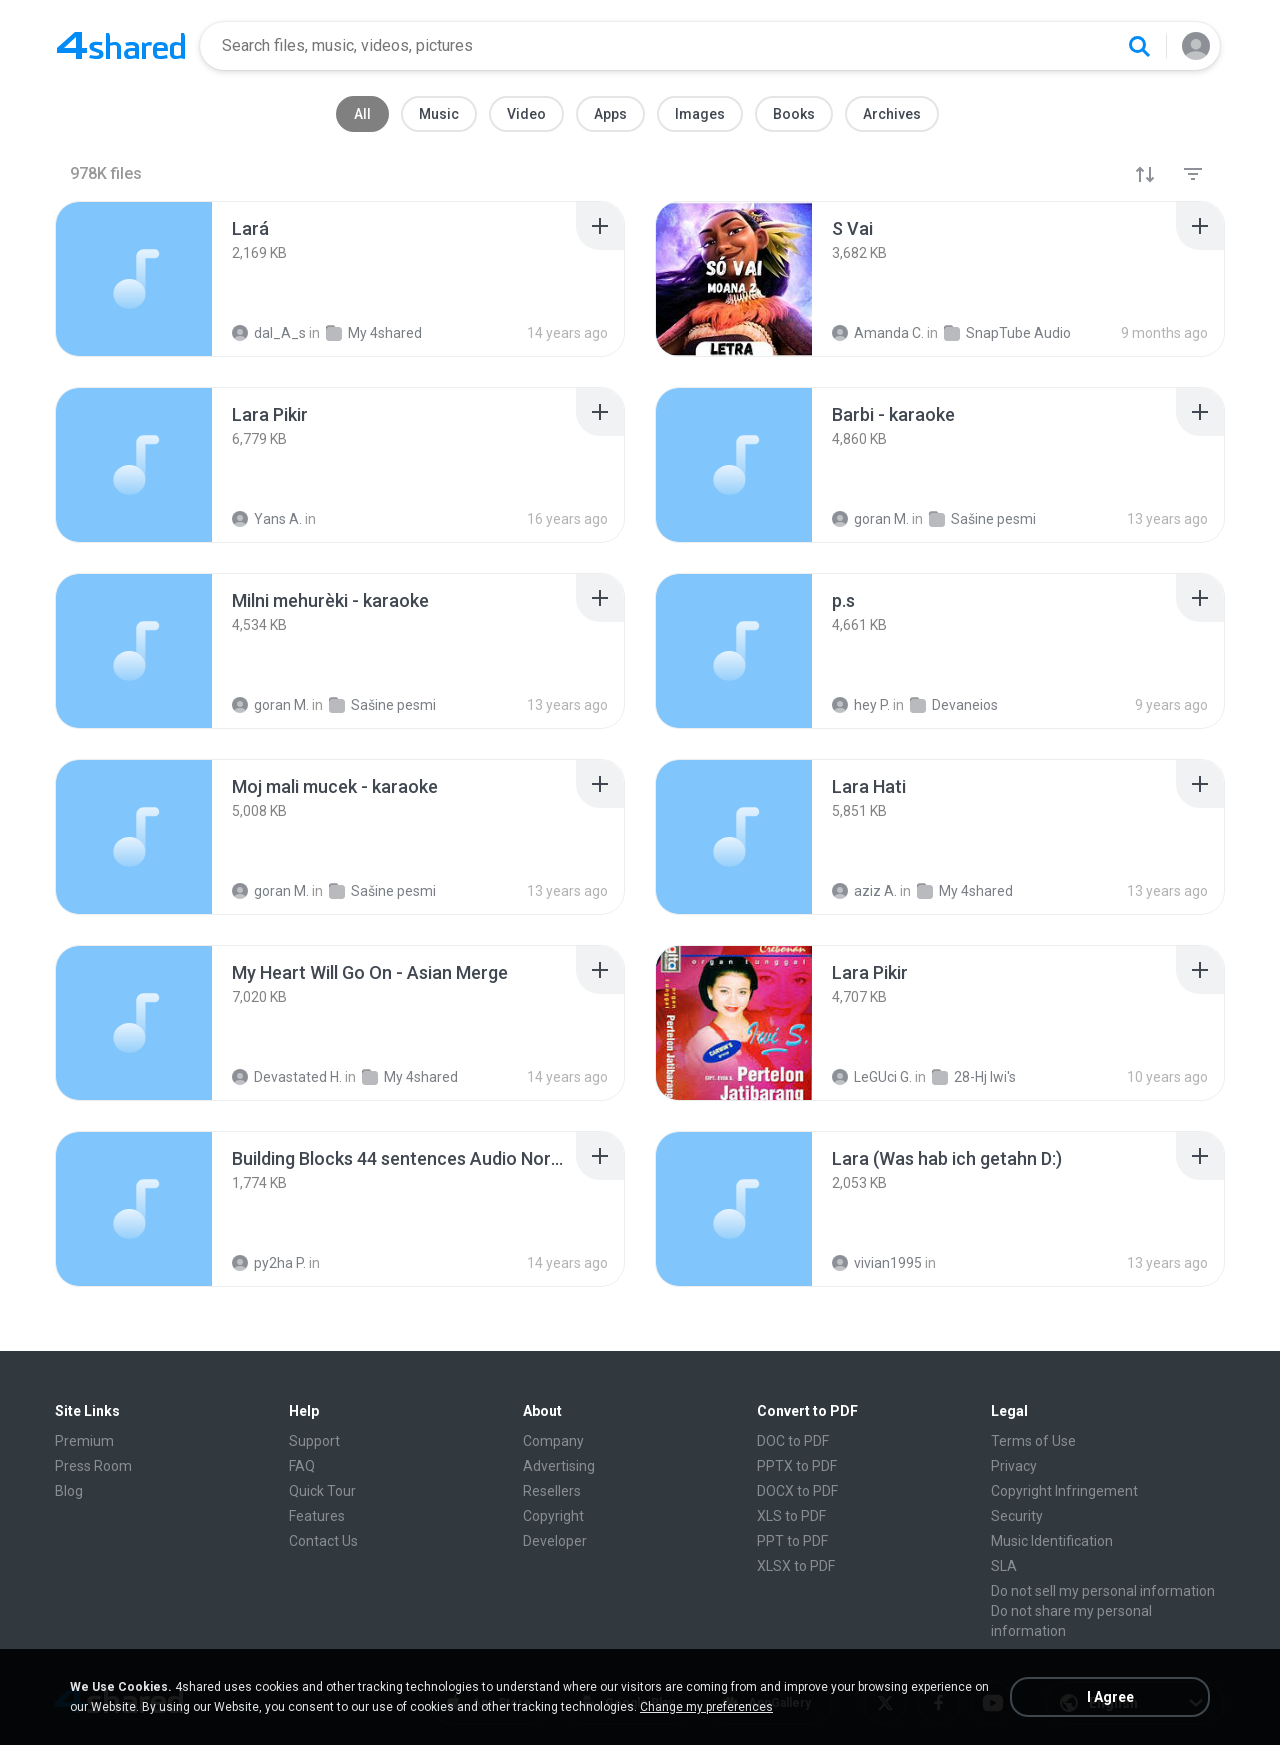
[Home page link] (121, 46)
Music (439, 114)
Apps (610, 114)
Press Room (93, 1466)
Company (553, 1441)
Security (1017, 1516)
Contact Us (323, 1541)
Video (526, 114)
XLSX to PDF (796, 1566)
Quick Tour (322, 1491)
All (362, 114)
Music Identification (1052, 1541)
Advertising (559, 1466)
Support (314, 1441)
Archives (892, 114)
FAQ (302, 1466)
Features (317, 1516)
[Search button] (1139, 46)
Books (794, 114)
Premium (84, 1441)
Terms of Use (1033, 1441)
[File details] (134, 279)
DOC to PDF (793, 1441)
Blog (69, 1491)
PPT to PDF (792, 1541)
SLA (1004, 1566)
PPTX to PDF (797, 1466)
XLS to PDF (791, 1516)
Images (700, 114)
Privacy (1014, 1466)
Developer (555, 1541)
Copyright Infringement (1064, 1491)
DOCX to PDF (797, 1491)
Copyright (553, 1516)
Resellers (552, 1491)
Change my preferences (706, 1707)
